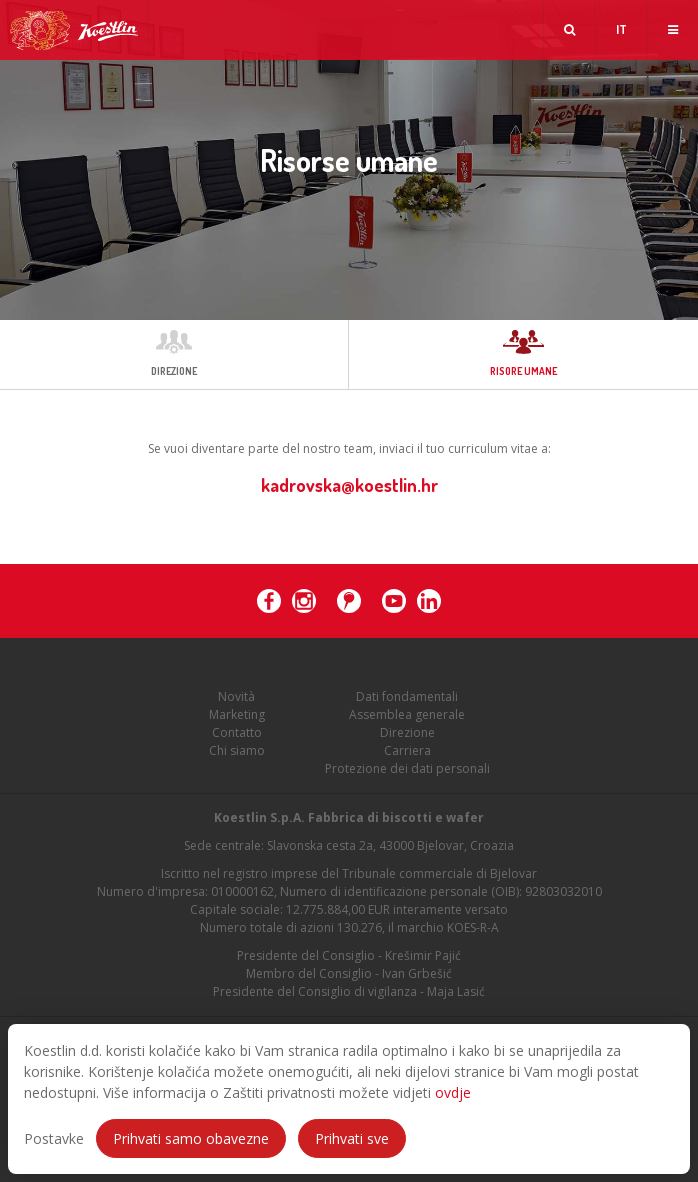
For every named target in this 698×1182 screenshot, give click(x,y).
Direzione (407, 732)
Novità (236, 696)
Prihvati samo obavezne (191, 1138)
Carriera (407, 750)
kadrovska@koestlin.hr (349, 485)
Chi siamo (237, 750)
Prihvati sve (352, 1138)
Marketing (237, 714)
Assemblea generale (407, 714)
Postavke (54, 1138)
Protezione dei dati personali (407, 768)
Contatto (237, 732)
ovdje (453, 1092)
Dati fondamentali (407, 696)
